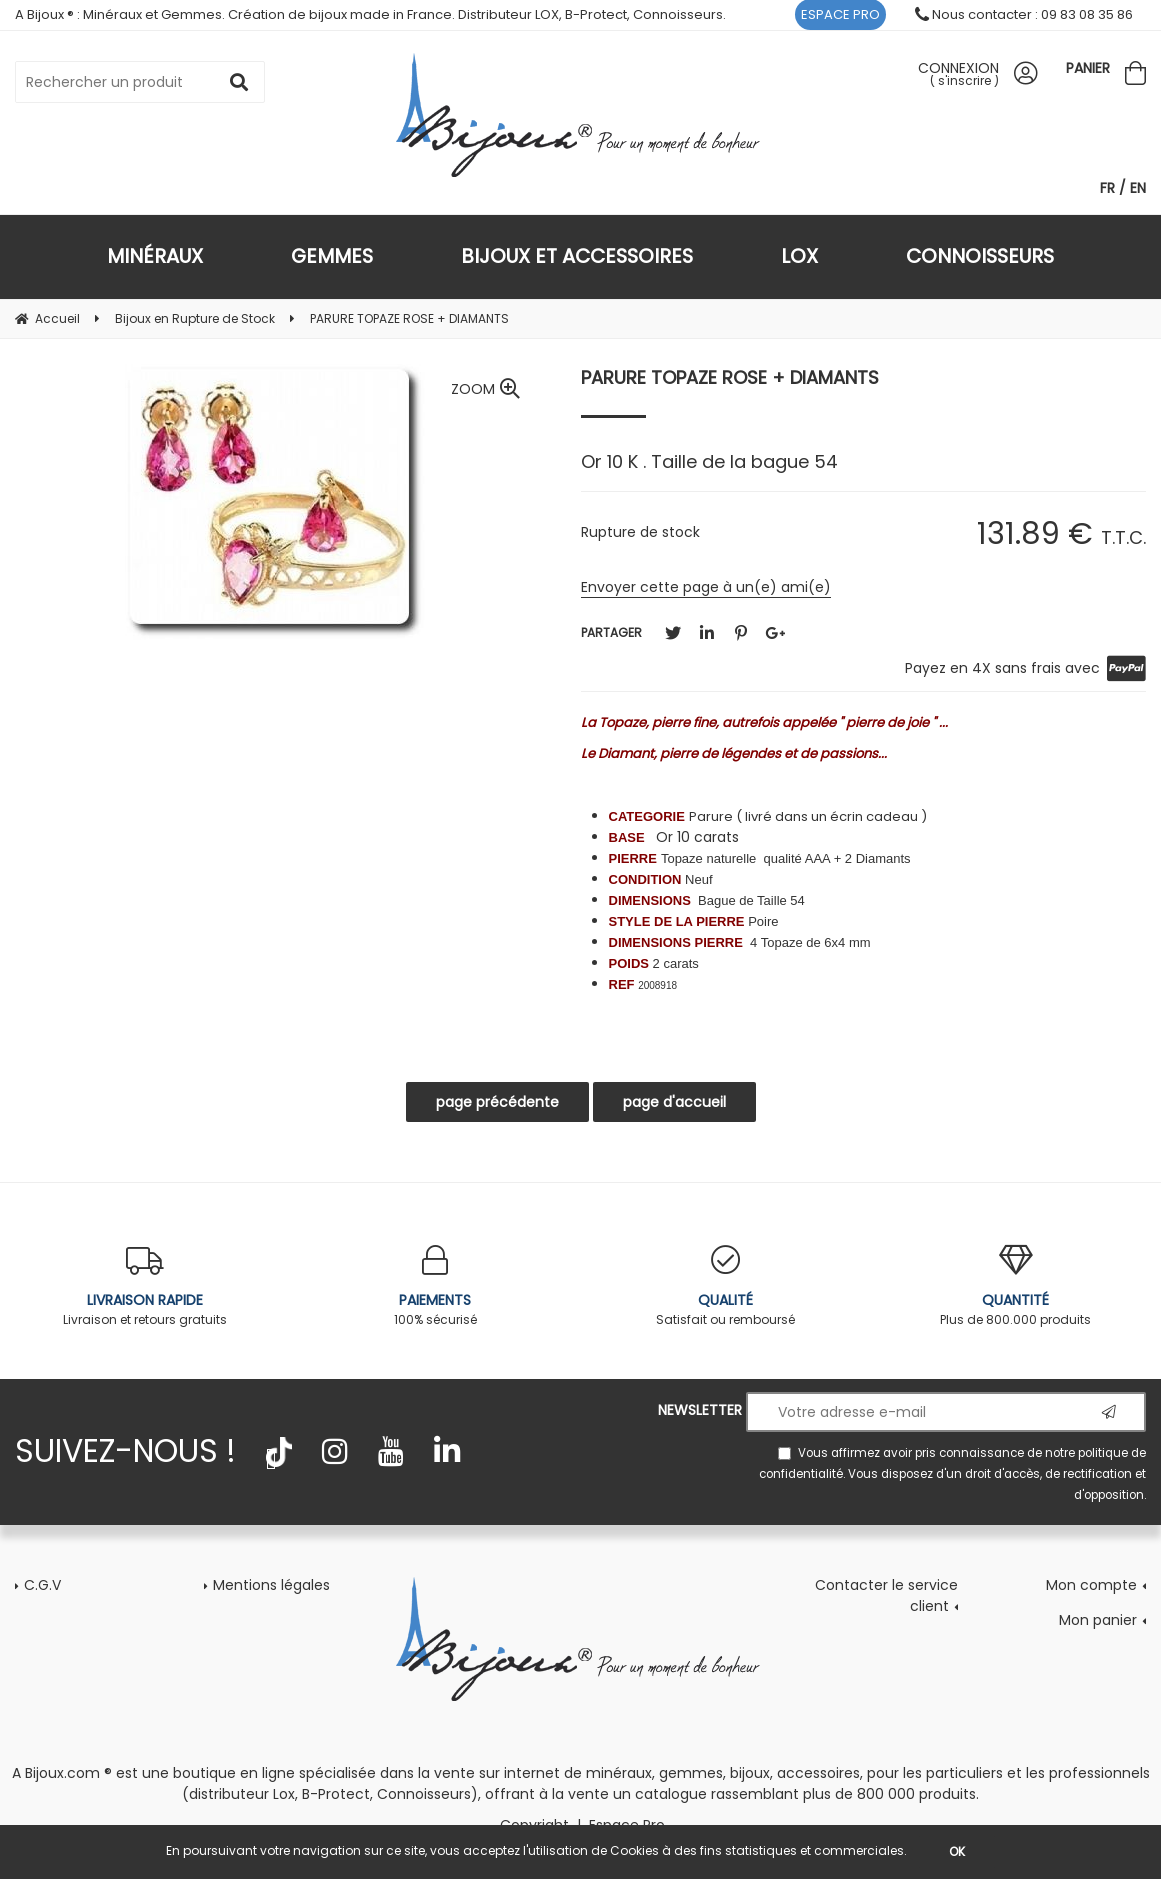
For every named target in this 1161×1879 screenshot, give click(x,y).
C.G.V (42, 1585)
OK (957, 1851)
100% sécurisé (435, 1286)
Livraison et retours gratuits (145, 1286)
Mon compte (1091, 1585)
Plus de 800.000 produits (1016, 1286)
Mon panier (1098, 1620)
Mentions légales (271, 1585)
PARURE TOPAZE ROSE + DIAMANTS (730, 377)
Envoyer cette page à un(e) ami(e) (706, 587)
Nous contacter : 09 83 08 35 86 (1024, 14)
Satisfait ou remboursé (726, 1286)
